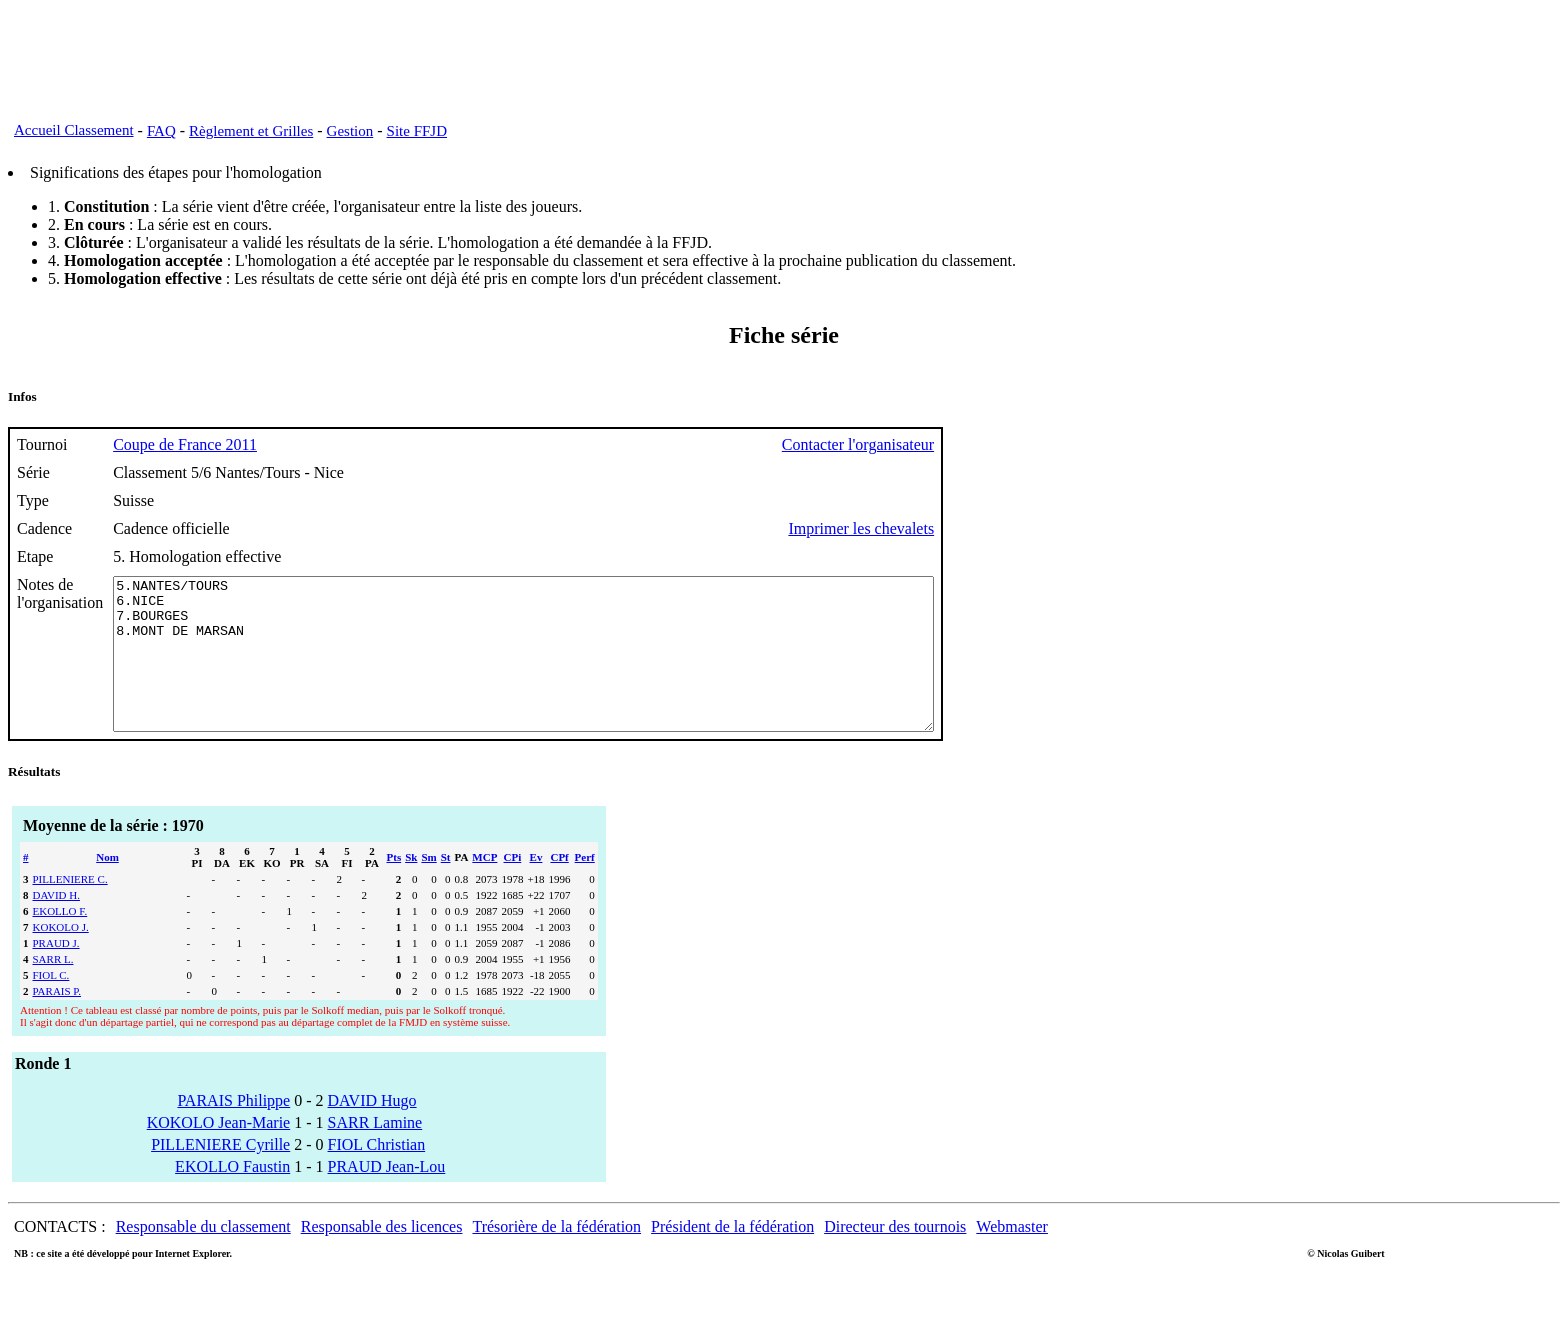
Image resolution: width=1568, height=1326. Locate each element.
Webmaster (1012, 1256)
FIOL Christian (377, 1174)
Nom (107, 887)
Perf (585, 887)
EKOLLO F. (60, 941)
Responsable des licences (382, 1256)
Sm (428, 887)
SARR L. (53, 989)
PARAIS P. (57, 1021)
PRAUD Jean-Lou (387, 1196)
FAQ (161, 131)
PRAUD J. (56, 973)
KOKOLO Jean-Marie (219, 1152)
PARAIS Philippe (233, 1130)
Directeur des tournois (895, 1256)
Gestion (350, 131)
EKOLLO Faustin (232, 1196)
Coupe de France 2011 (185, 444)
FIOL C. (51, 1005)
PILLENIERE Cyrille (220, 1174)
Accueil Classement (74, 130)
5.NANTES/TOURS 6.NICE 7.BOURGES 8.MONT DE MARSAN (573, 669)
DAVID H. (56, 925)
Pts (394, 887)
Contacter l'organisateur (958, 444)
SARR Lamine (375, 1152)
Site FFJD (417, 131)
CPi (513, 887)
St (446, 887)
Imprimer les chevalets (961, 528)
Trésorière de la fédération (556, 1256)
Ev (536, 887)
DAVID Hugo (372, 1130)
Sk (411, 887)
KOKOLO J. (61, 957)
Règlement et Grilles (251, 131)
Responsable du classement (203, 1256)
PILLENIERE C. (70, 909)
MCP (484, 887)
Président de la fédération (732, 1256)
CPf (559, 887)
